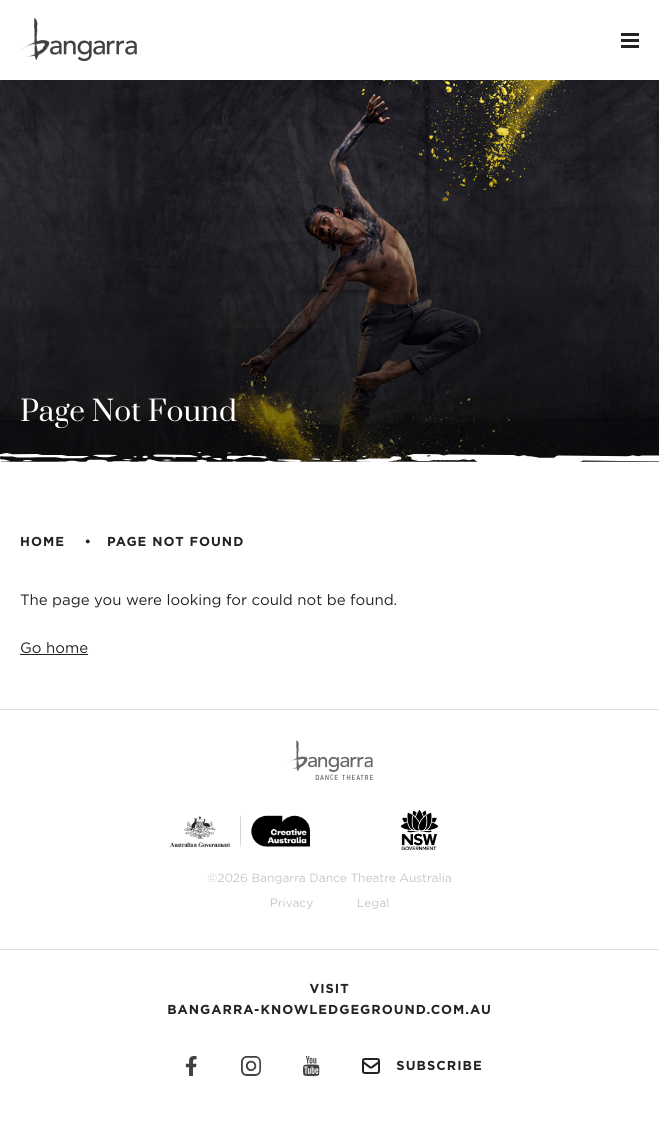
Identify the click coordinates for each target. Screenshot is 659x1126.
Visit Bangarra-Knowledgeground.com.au (329, 1000)
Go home (54, 648)
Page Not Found (175, 542)
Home (42, 542)
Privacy (292, 904)
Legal (373, 904)
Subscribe (419, 1066)
